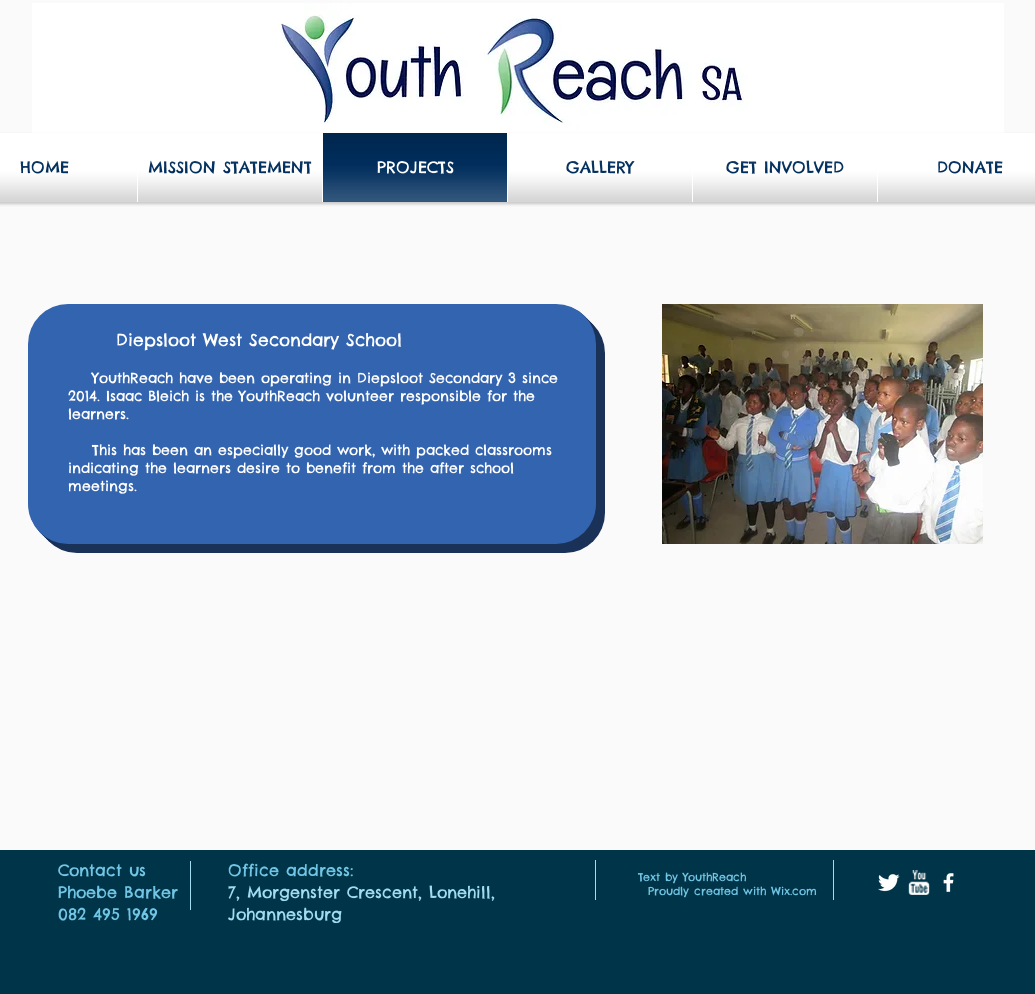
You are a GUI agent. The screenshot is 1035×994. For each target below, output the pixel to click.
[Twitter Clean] (888, 882)
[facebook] (948, 882)
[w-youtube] (918, 882)
